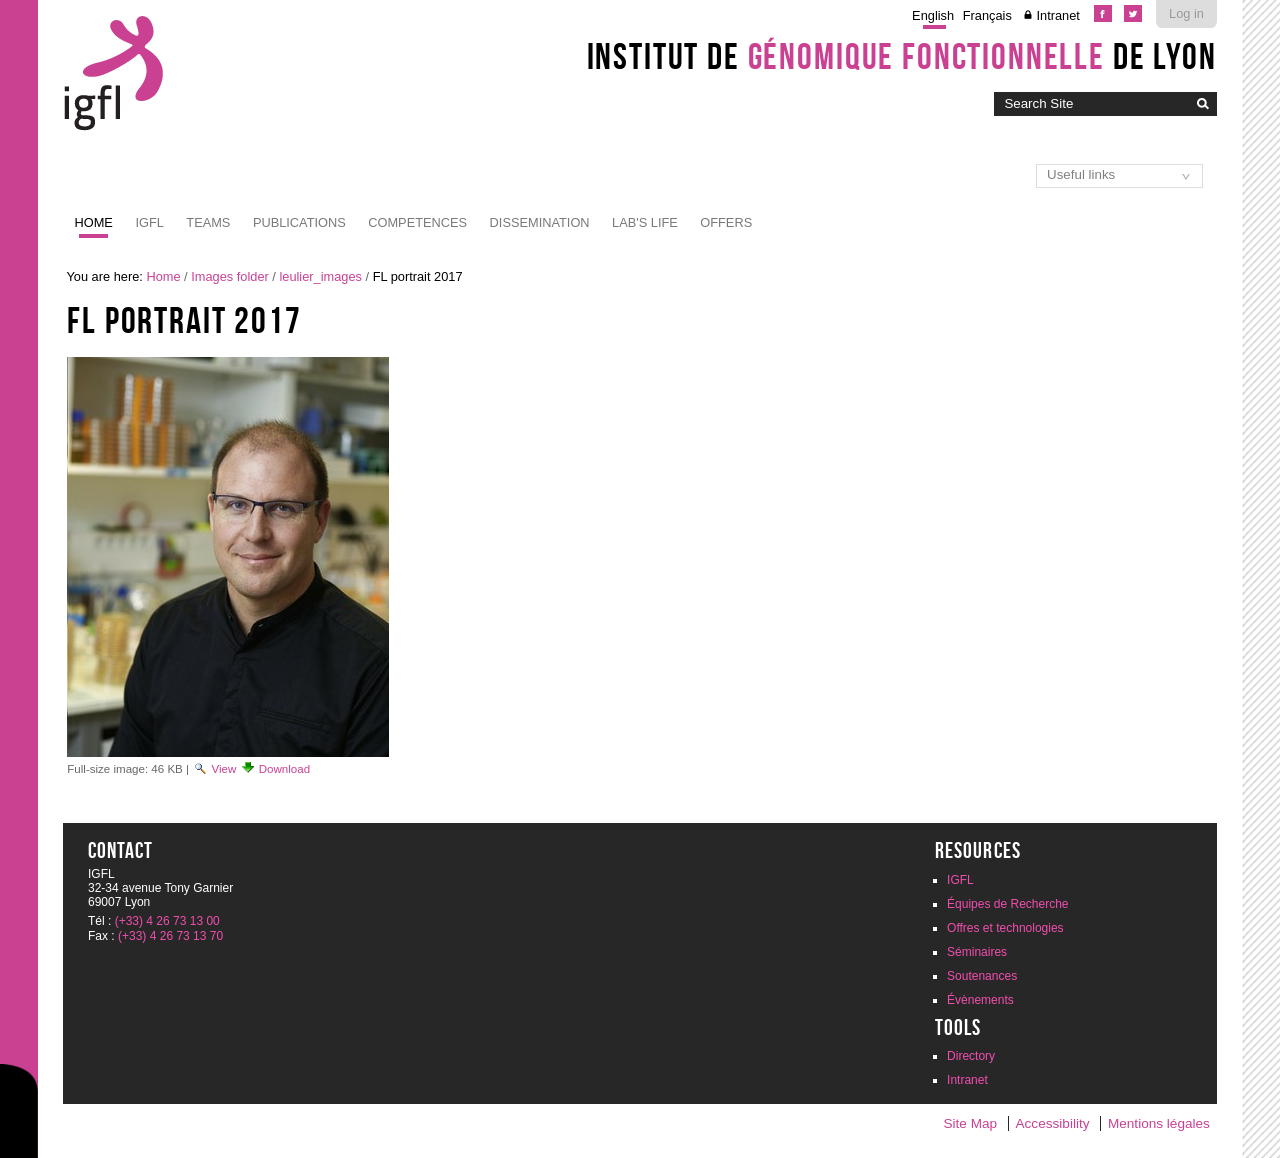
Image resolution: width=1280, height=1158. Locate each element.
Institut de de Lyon (902, 56)
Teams (208, 222)
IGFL (149, 222)
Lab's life (645, 222)
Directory (971, 1056)
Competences (417, 222)
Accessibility (1053, 1123)
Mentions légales (1159, 1123)
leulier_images (320, 276)
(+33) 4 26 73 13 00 (167, 921)
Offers (726, 222)
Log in (1186, 13)
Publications (299, 222)
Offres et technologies (1005, 928)
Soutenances (982, 976)
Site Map (970, 1123)
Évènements (980, 1000)
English (933, 15)
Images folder (230, 276)
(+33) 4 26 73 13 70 (170, 936)
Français (987, 15)
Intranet (1057, 15)
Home (94, 222)
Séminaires (977, 952)
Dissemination (540, 222)
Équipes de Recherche (1007, 904)
